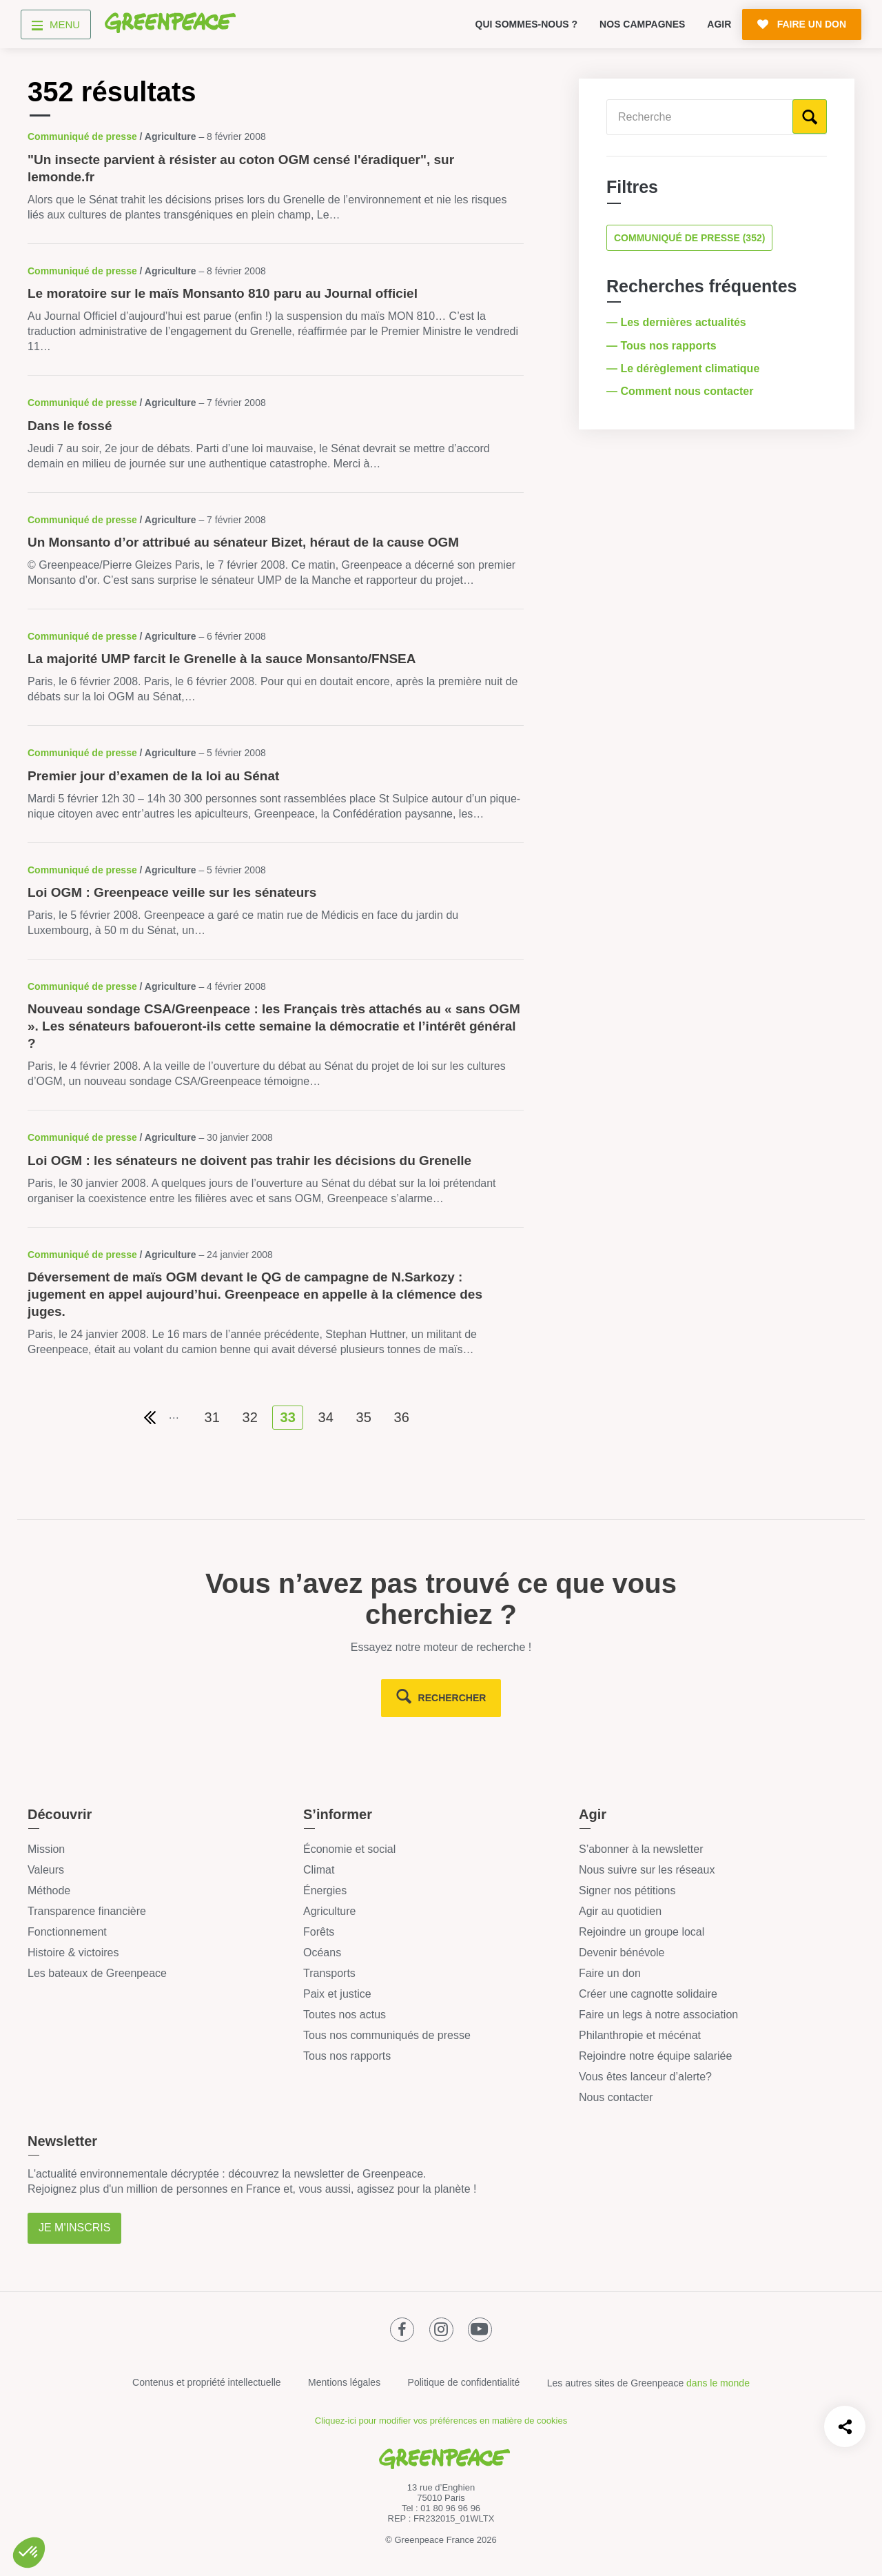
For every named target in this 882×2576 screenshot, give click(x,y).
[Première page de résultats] (149, 1418)
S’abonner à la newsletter (641, 1849)
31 (212, 1417)
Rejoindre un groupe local (641, 1932)
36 (401, 1417)
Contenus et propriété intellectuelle (206, 2382)
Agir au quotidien (620, 1911)
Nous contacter (616, 2097)
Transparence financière (87, 1911)
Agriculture (329, 1911)
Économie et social (349, 1849)
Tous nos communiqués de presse (387, 2035)
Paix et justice (337, 1994)
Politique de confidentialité (464, 2382)
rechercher (452, 1697)
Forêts (318, 1932)
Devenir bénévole (622, 1952)
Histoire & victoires (73, 1952)
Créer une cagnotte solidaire (648, 1994)
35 (363, 1417)
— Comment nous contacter (681, 391)
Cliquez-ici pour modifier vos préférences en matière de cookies (441, 2420)
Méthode (49, 1890)
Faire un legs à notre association (658, 2014)
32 (250, 1417)
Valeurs (46, 1870)
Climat (318, 1870)
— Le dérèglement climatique (684, 368)
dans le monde (718, 2383)
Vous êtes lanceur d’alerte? (645, 2076)
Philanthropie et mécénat (640, 2035)
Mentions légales (344, 2382)
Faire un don (610, 1973)
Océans (322, 1952)
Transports (329, 1973)
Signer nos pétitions (627, 1890)
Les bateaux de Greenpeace (97, 1973)
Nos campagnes (642, 24)
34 (326, 1417)
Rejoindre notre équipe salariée (655, 2056)
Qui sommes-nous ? (526, 24)
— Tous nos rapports (662, 346)
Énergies (325, 1890)
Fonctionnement (67, 1932)
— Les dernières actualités (677, 322)
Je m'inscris (74, 2227)
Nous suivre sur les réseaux (647, 1870)
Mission (46, 1849)
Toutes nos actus (344, 2014)
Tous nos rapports (347, 2056)
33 (288, 1417)
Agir (719, 24)
